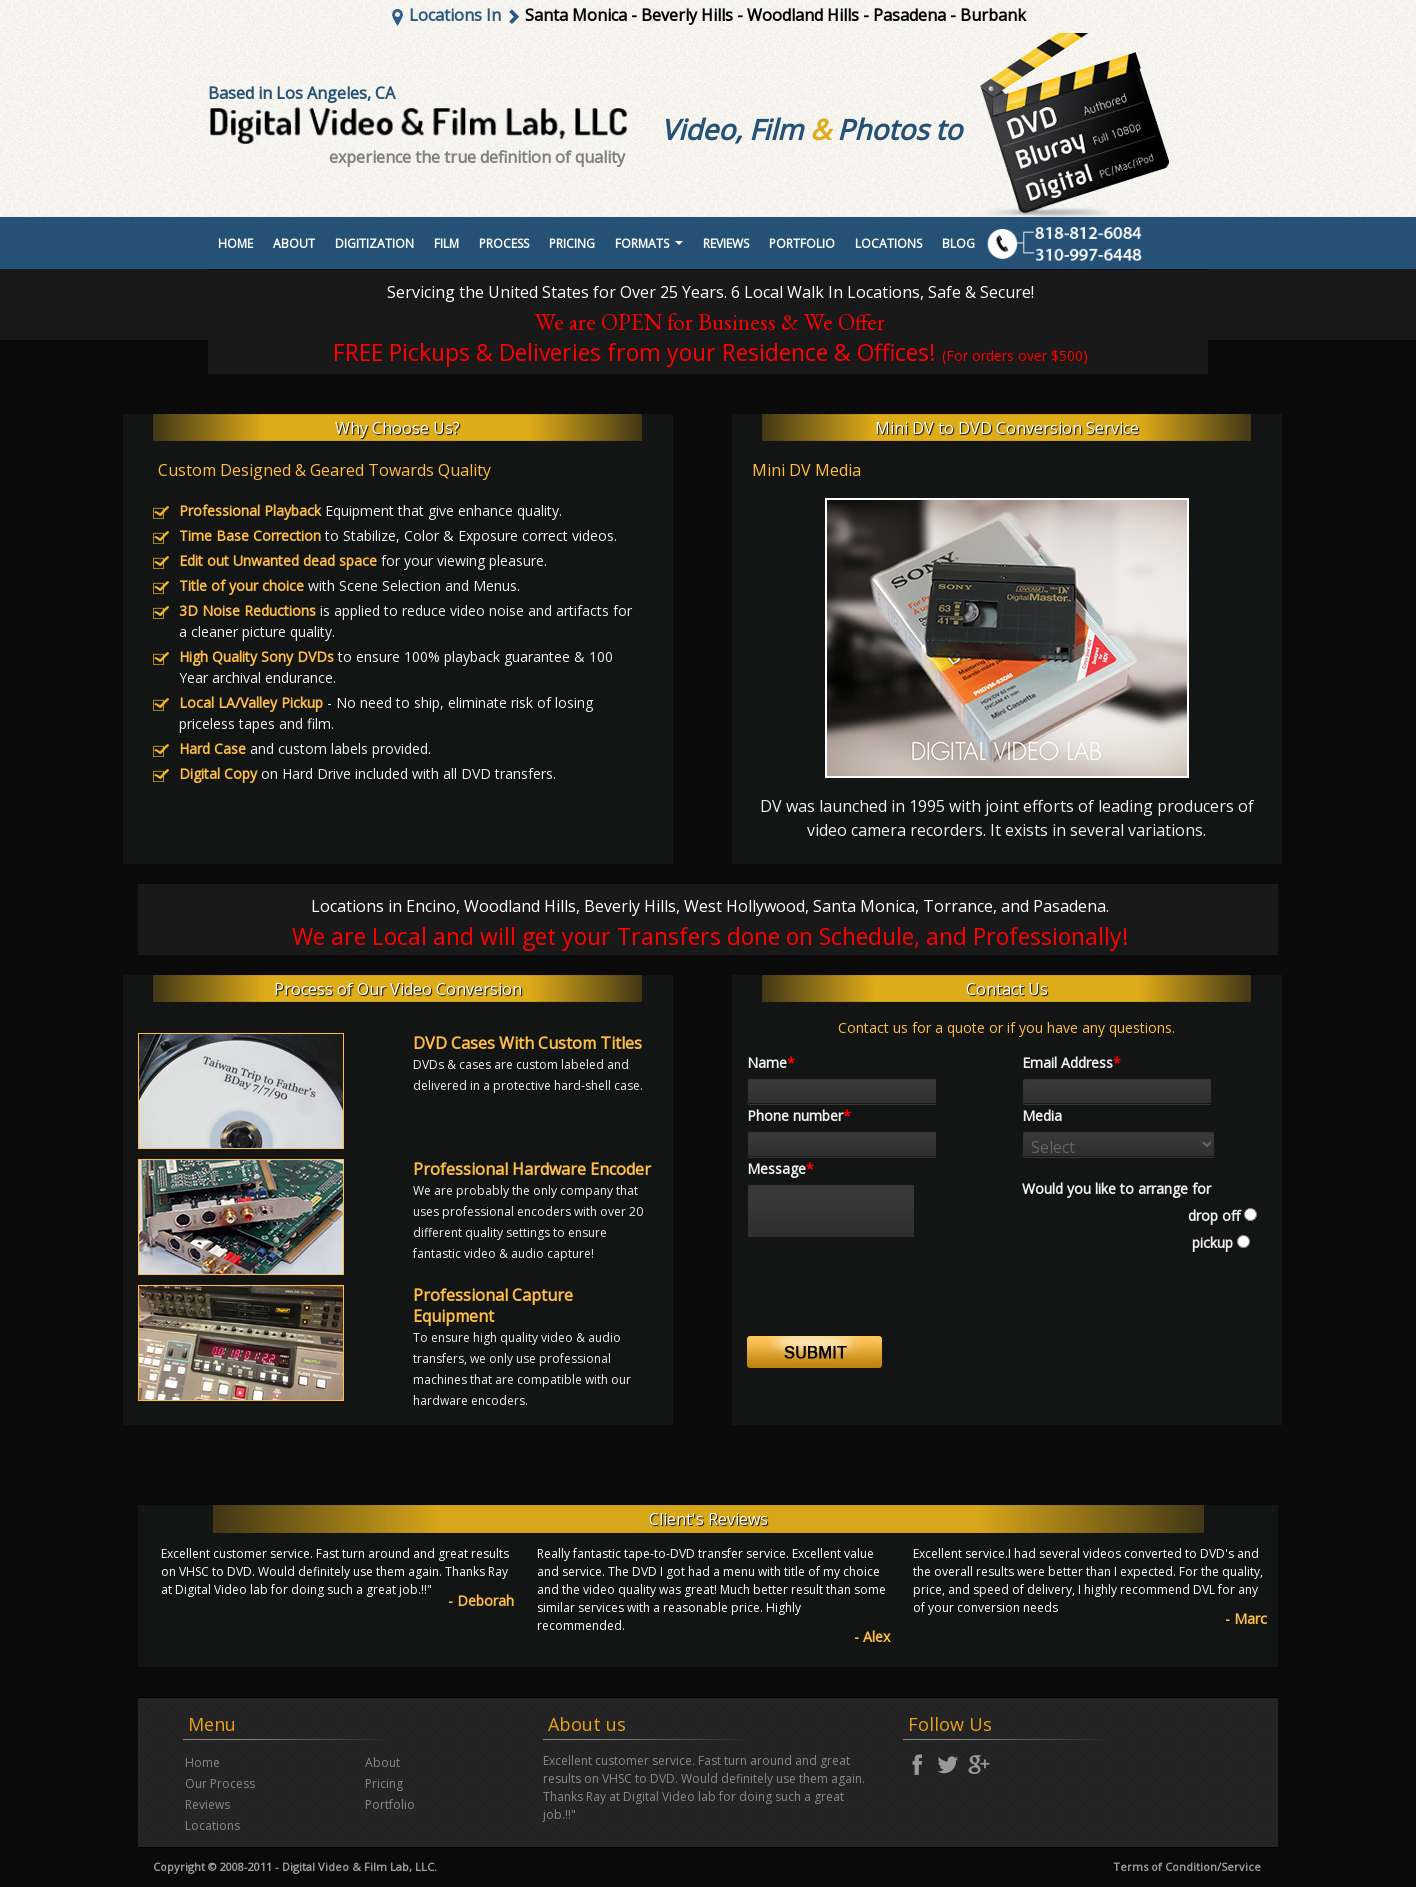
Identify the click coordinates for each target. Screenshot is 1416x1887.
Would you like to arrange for (1116, 1188)
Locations (888, 243)
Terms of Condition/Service (1187, 1866)
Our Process (220, 1783)
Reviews (726, 243)
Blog (958, 243)
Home (235, 243)
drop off (1214, 1215)
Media (1042, 1115)
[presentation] (899, 1297)
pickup (1210, 1242)
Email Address (1071, 1062)
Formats (651, 249)
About (294, 243)
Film (446, 243)
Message (780, 1168)
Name (771, 1062)
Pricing (572, 243)
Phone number (799, 1115)
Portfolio (390, 1804)
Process (504, 243)
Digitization (374, 243)
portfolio (802, 243)
